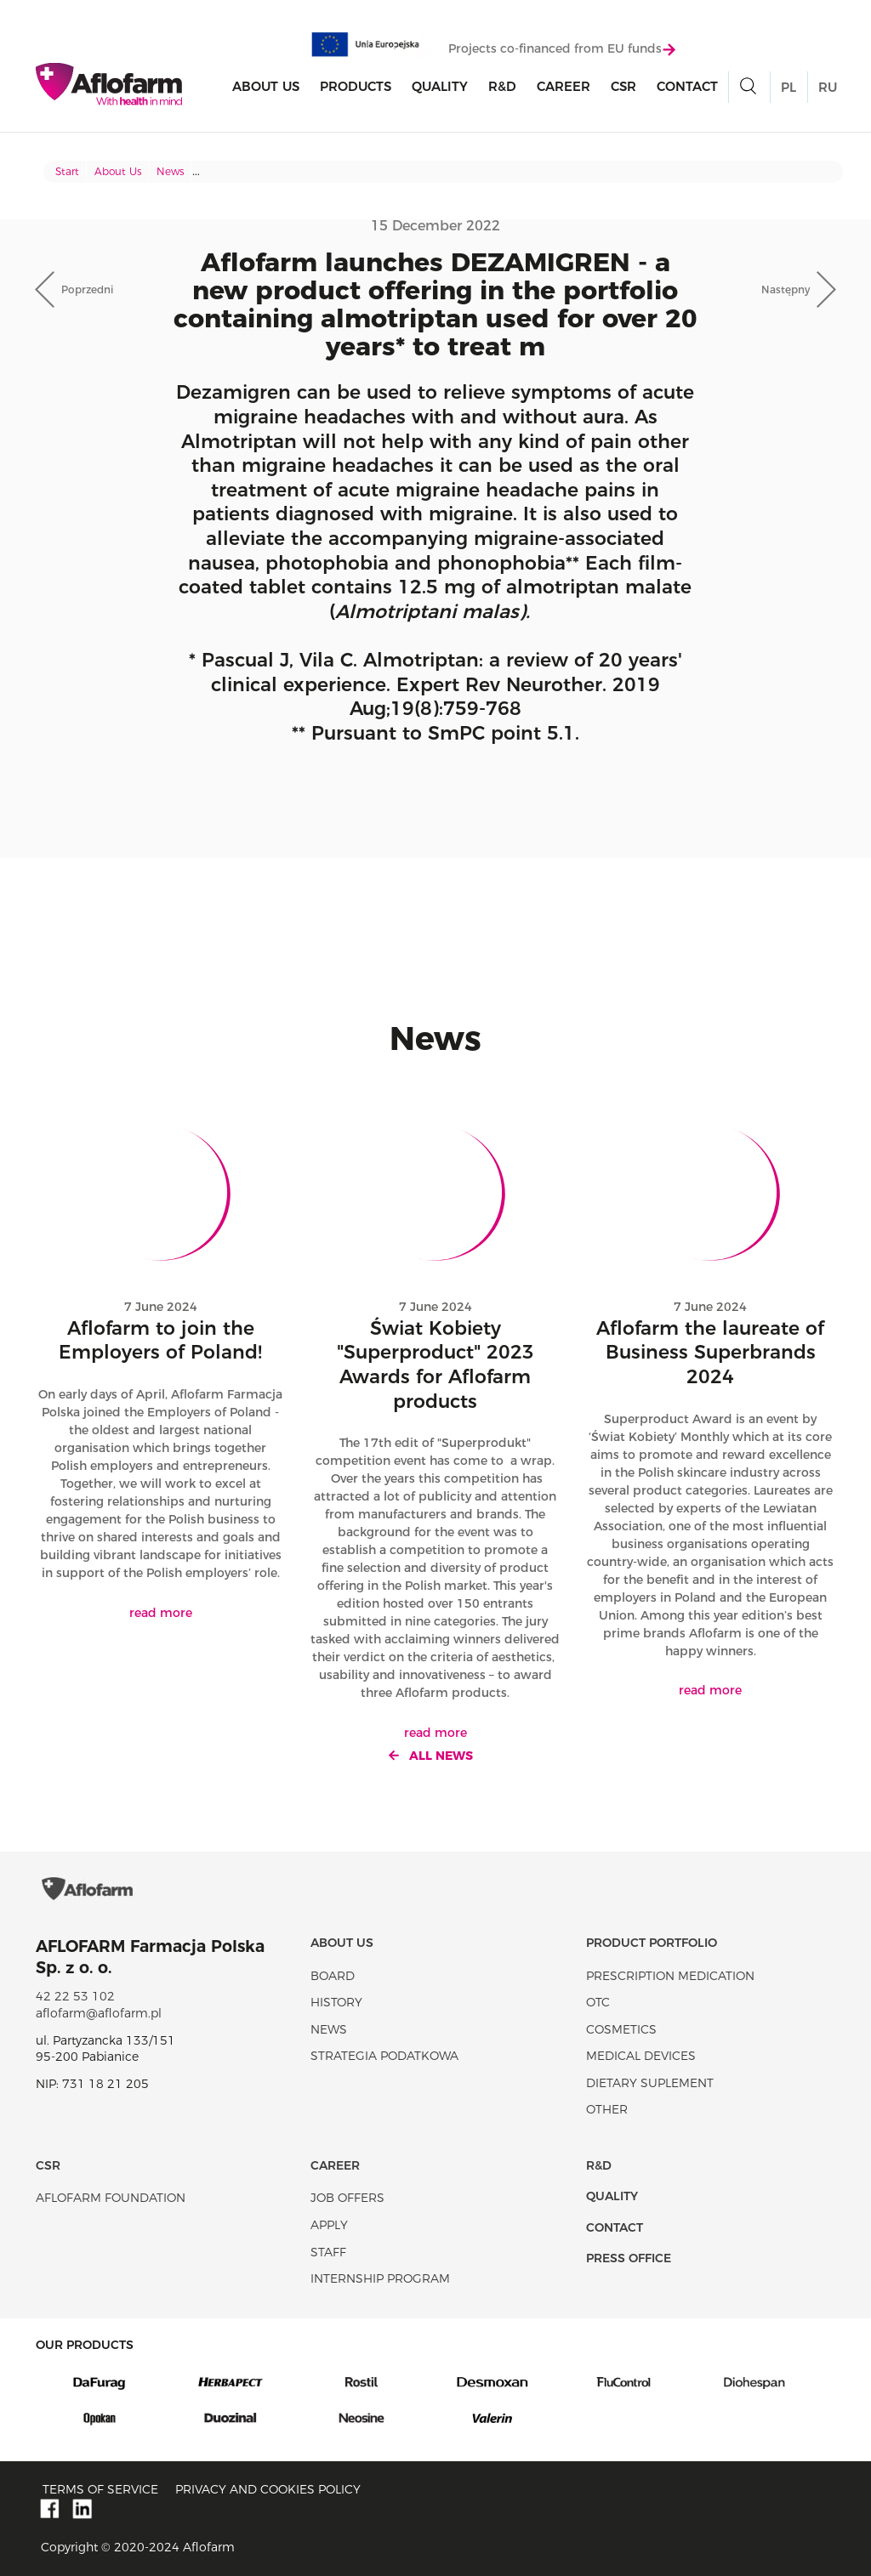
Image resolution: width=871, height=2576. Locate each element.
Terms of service (100, 2489)
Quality (440, 86)
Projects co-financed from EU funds (561, 48)
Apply (329, 2225)
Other (607, 2109)
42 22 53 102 (75, 1996)
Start (67, 171)
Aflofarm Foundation (110, 2197)
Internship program (380, 2278)
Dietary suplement (650, 2083)
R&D (502, 86)
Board (332, 1975)
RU (827, 87)
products (355, 86)
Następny (785, 289)
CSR (623, 86)
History (336, 2002)
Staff (328, 2252)
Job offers (347, 2197)
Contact (687, 86)
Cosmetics (621, 2029)
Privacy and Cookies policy (268, 2489)
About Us (265, 86)
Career (563, 86)
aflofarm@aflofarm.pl (99, 2013)
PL (788, 87)
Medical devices (641, 2055)
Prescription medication (670, 1975)
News (170, 171)
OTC (598, 2002)
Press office (628, 2258)
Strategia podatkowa (384, 2055)
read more (160, 1612)
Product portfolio (651, 1942)
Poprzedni (87, 289)
